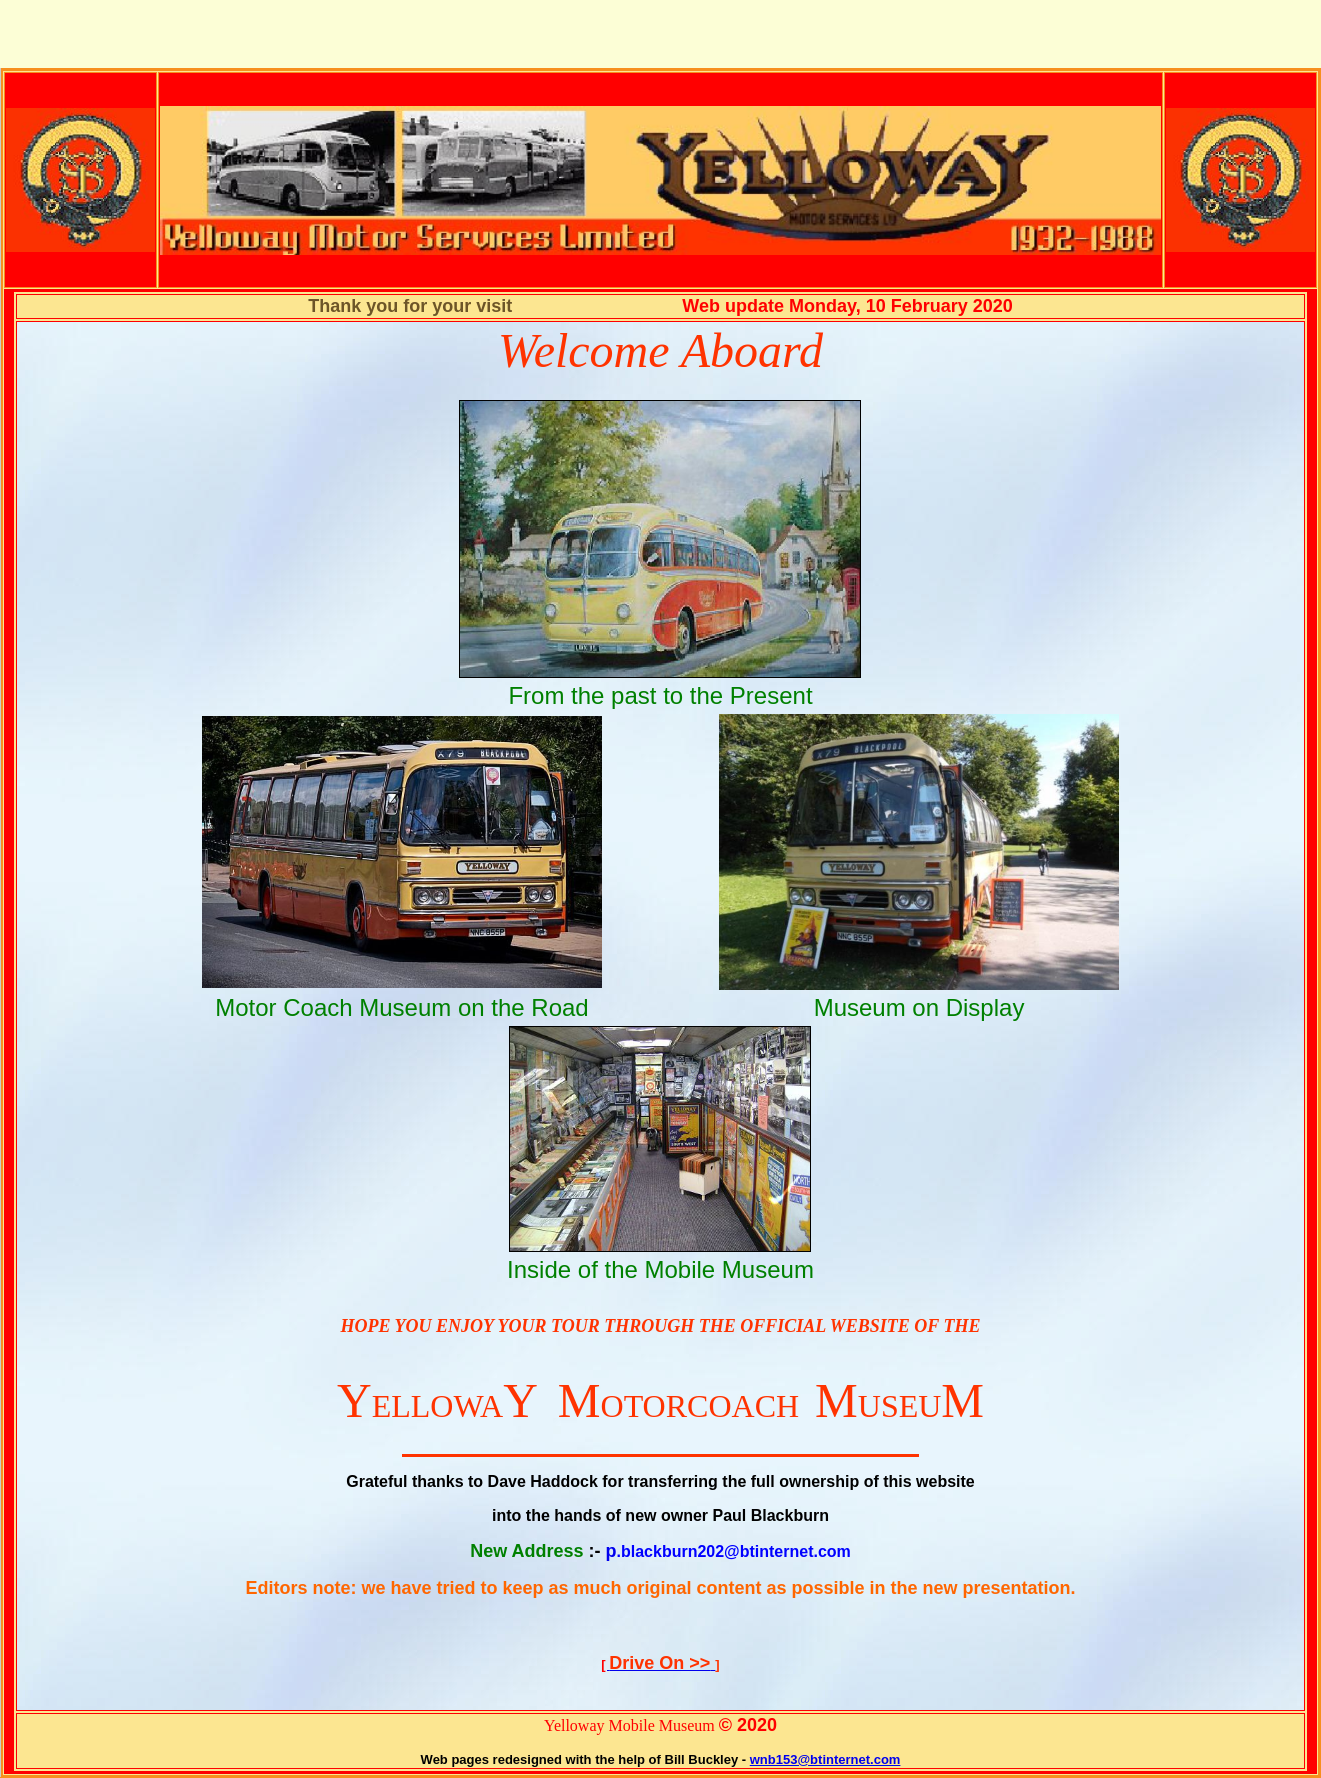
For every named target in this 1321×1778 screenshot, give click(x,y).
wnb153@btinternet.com (825, 1759)
